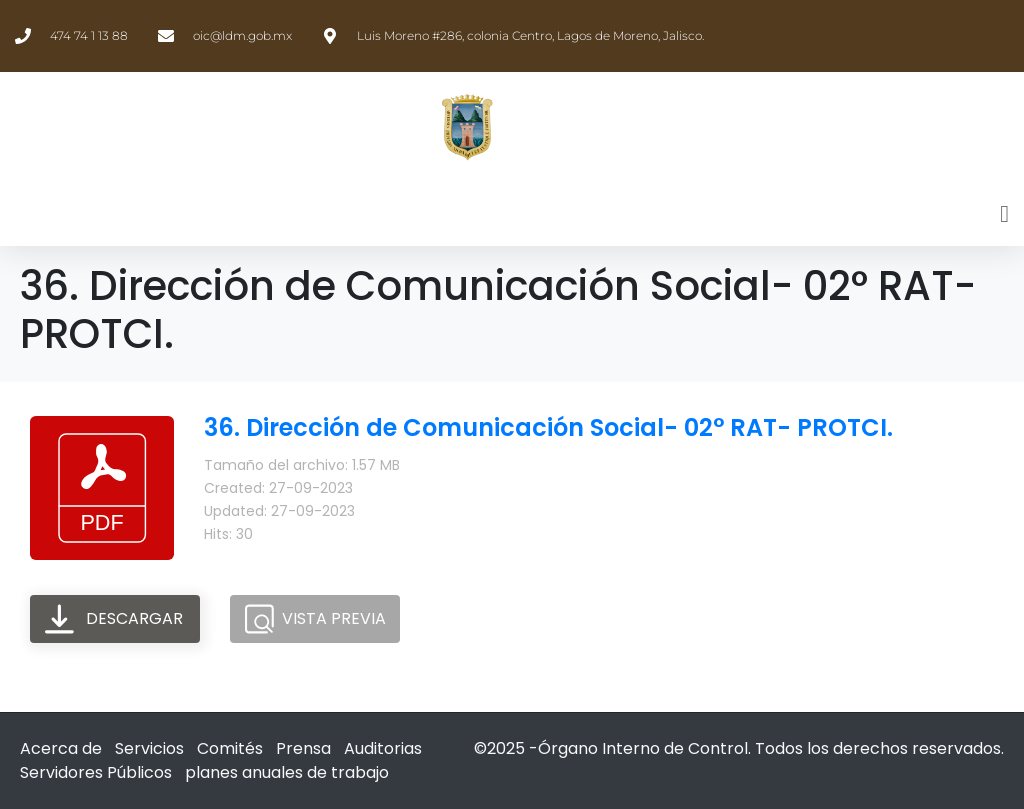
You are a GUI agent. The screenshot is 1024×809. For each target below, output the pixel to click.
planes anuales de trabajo (287, 772)
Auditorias (383, 748)
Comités (230, 748)
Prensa (303, 748)
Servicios (149, 748)
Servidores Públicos (96, 772)
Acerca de (61, 748)
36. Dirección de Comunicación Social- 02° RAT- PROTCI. (548, 427)
